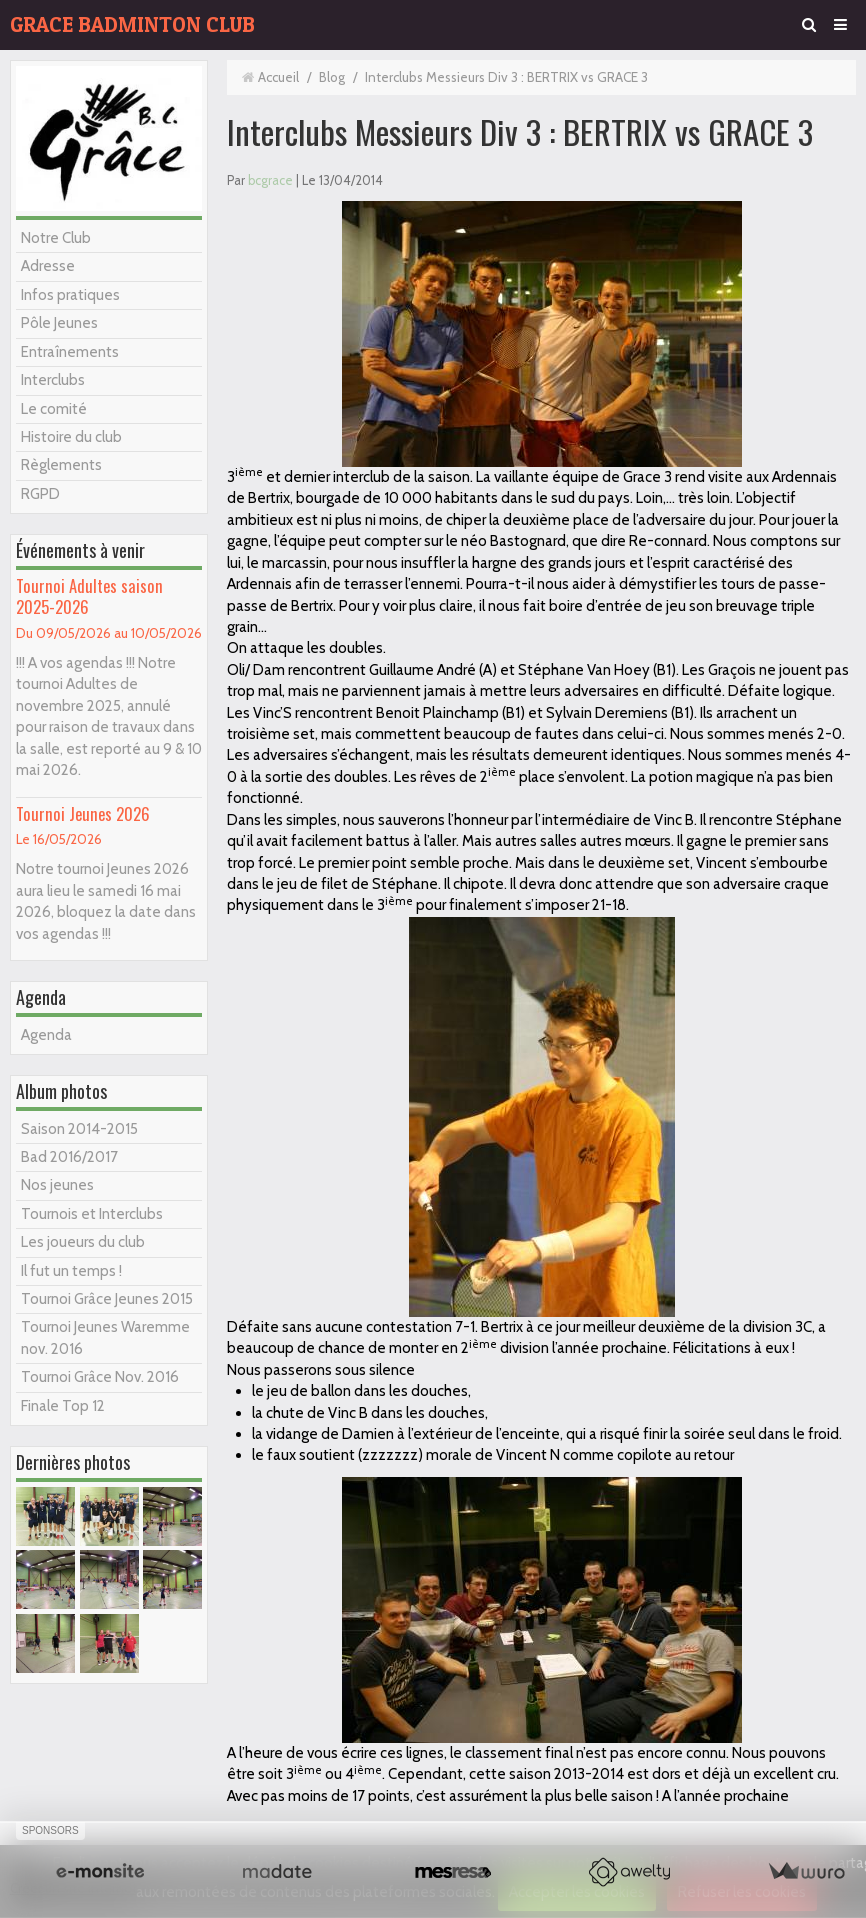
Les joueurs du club (83, 1242)
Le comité (54, 409)
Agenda (46, 1035)
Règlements (61, 465)
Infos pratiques (70, 295)
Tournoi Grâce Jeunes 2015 (107, 1299)
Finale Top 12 (63, 1406)
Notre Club (56, 238)
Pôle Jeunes (59, 323)
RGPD (40, 494)
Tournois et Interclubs (92, 1214)
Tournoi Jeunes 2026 (83, 813)
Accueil (278, 77)
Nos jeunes (57, 1185)
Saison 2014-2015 (79, 1129)
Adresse (48, 266)
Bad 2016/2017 (69, 1157)
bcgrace (270, 180)
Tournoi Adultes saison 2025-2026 (89, 596)
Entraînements (70, 352)
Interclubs (53, 380)
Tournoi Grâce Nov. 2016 (100, 1377)
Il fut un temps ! (71, 1271)
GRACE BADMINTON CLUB (132, 24)
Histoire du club (71, 437)
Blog (332, 77)
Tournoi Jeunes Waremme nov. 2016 (105, 1337)
